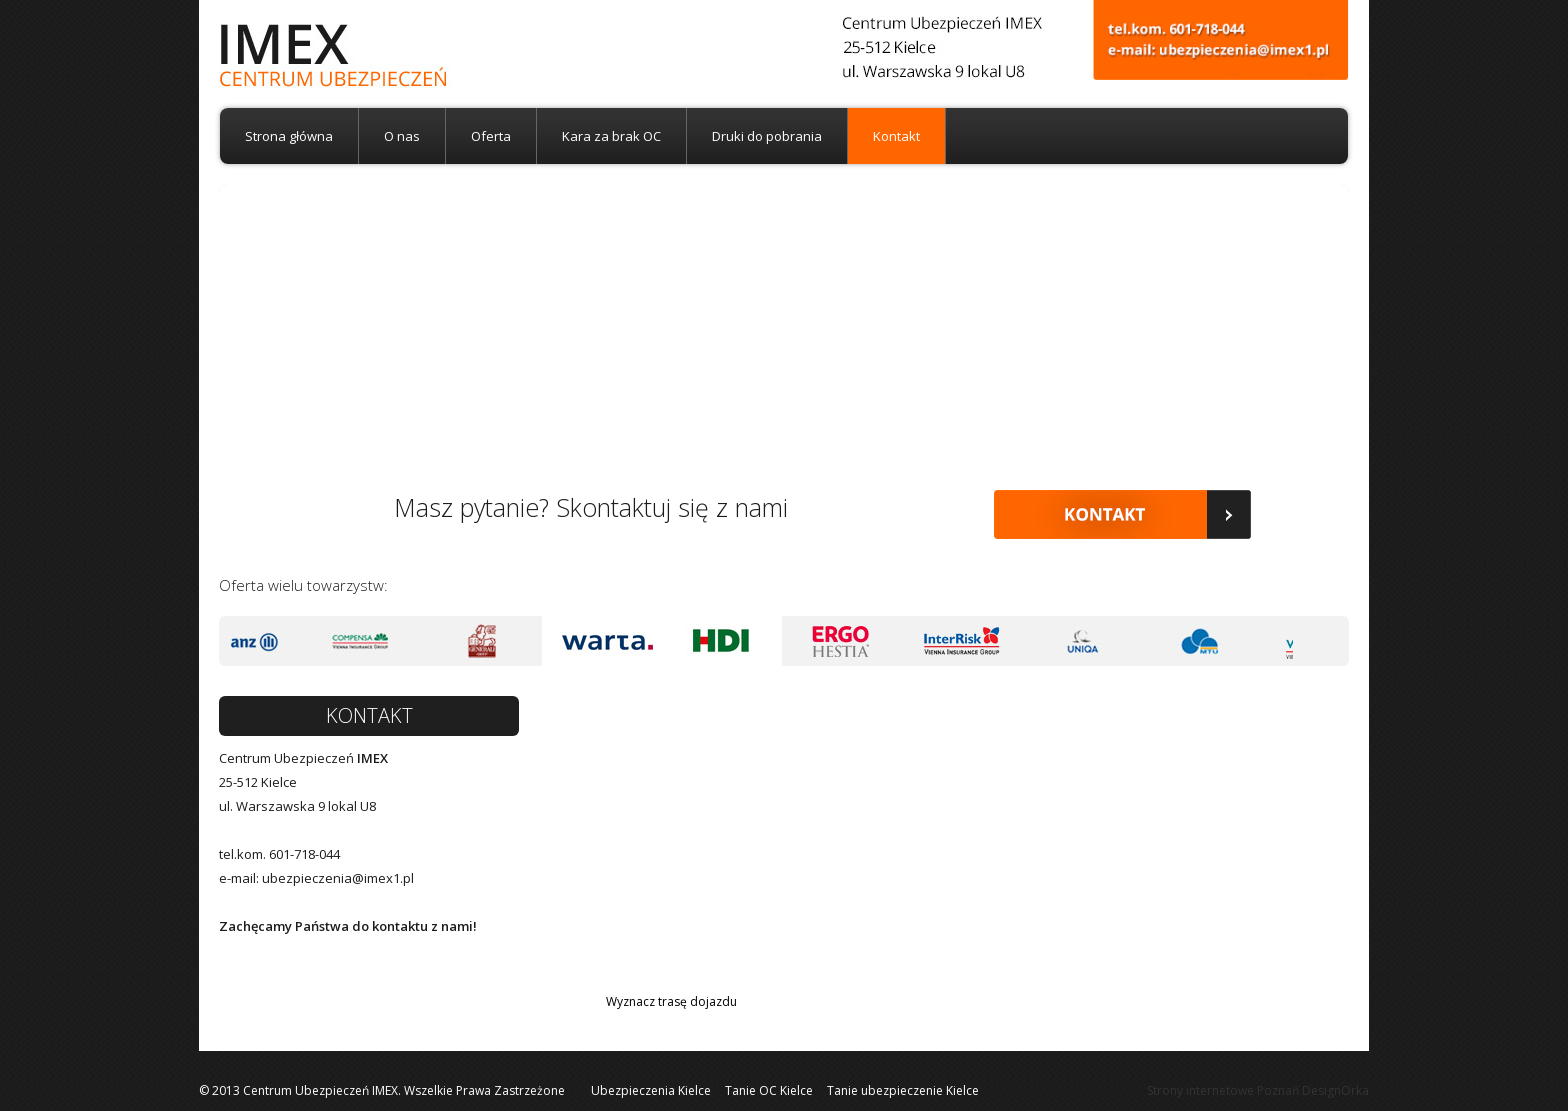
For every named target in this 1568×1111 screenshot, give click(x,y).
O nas (402, 136)
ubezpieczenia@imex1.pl (338, 878)
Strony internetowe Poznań (1223, 1090)
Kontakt (896, 136)
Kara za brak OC (611, 136)
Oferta (491, 136)
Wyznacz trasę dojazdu (671, 1001)
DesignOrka (1335, 1090)
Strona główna (289, 136)
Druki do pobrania (767, 136)
